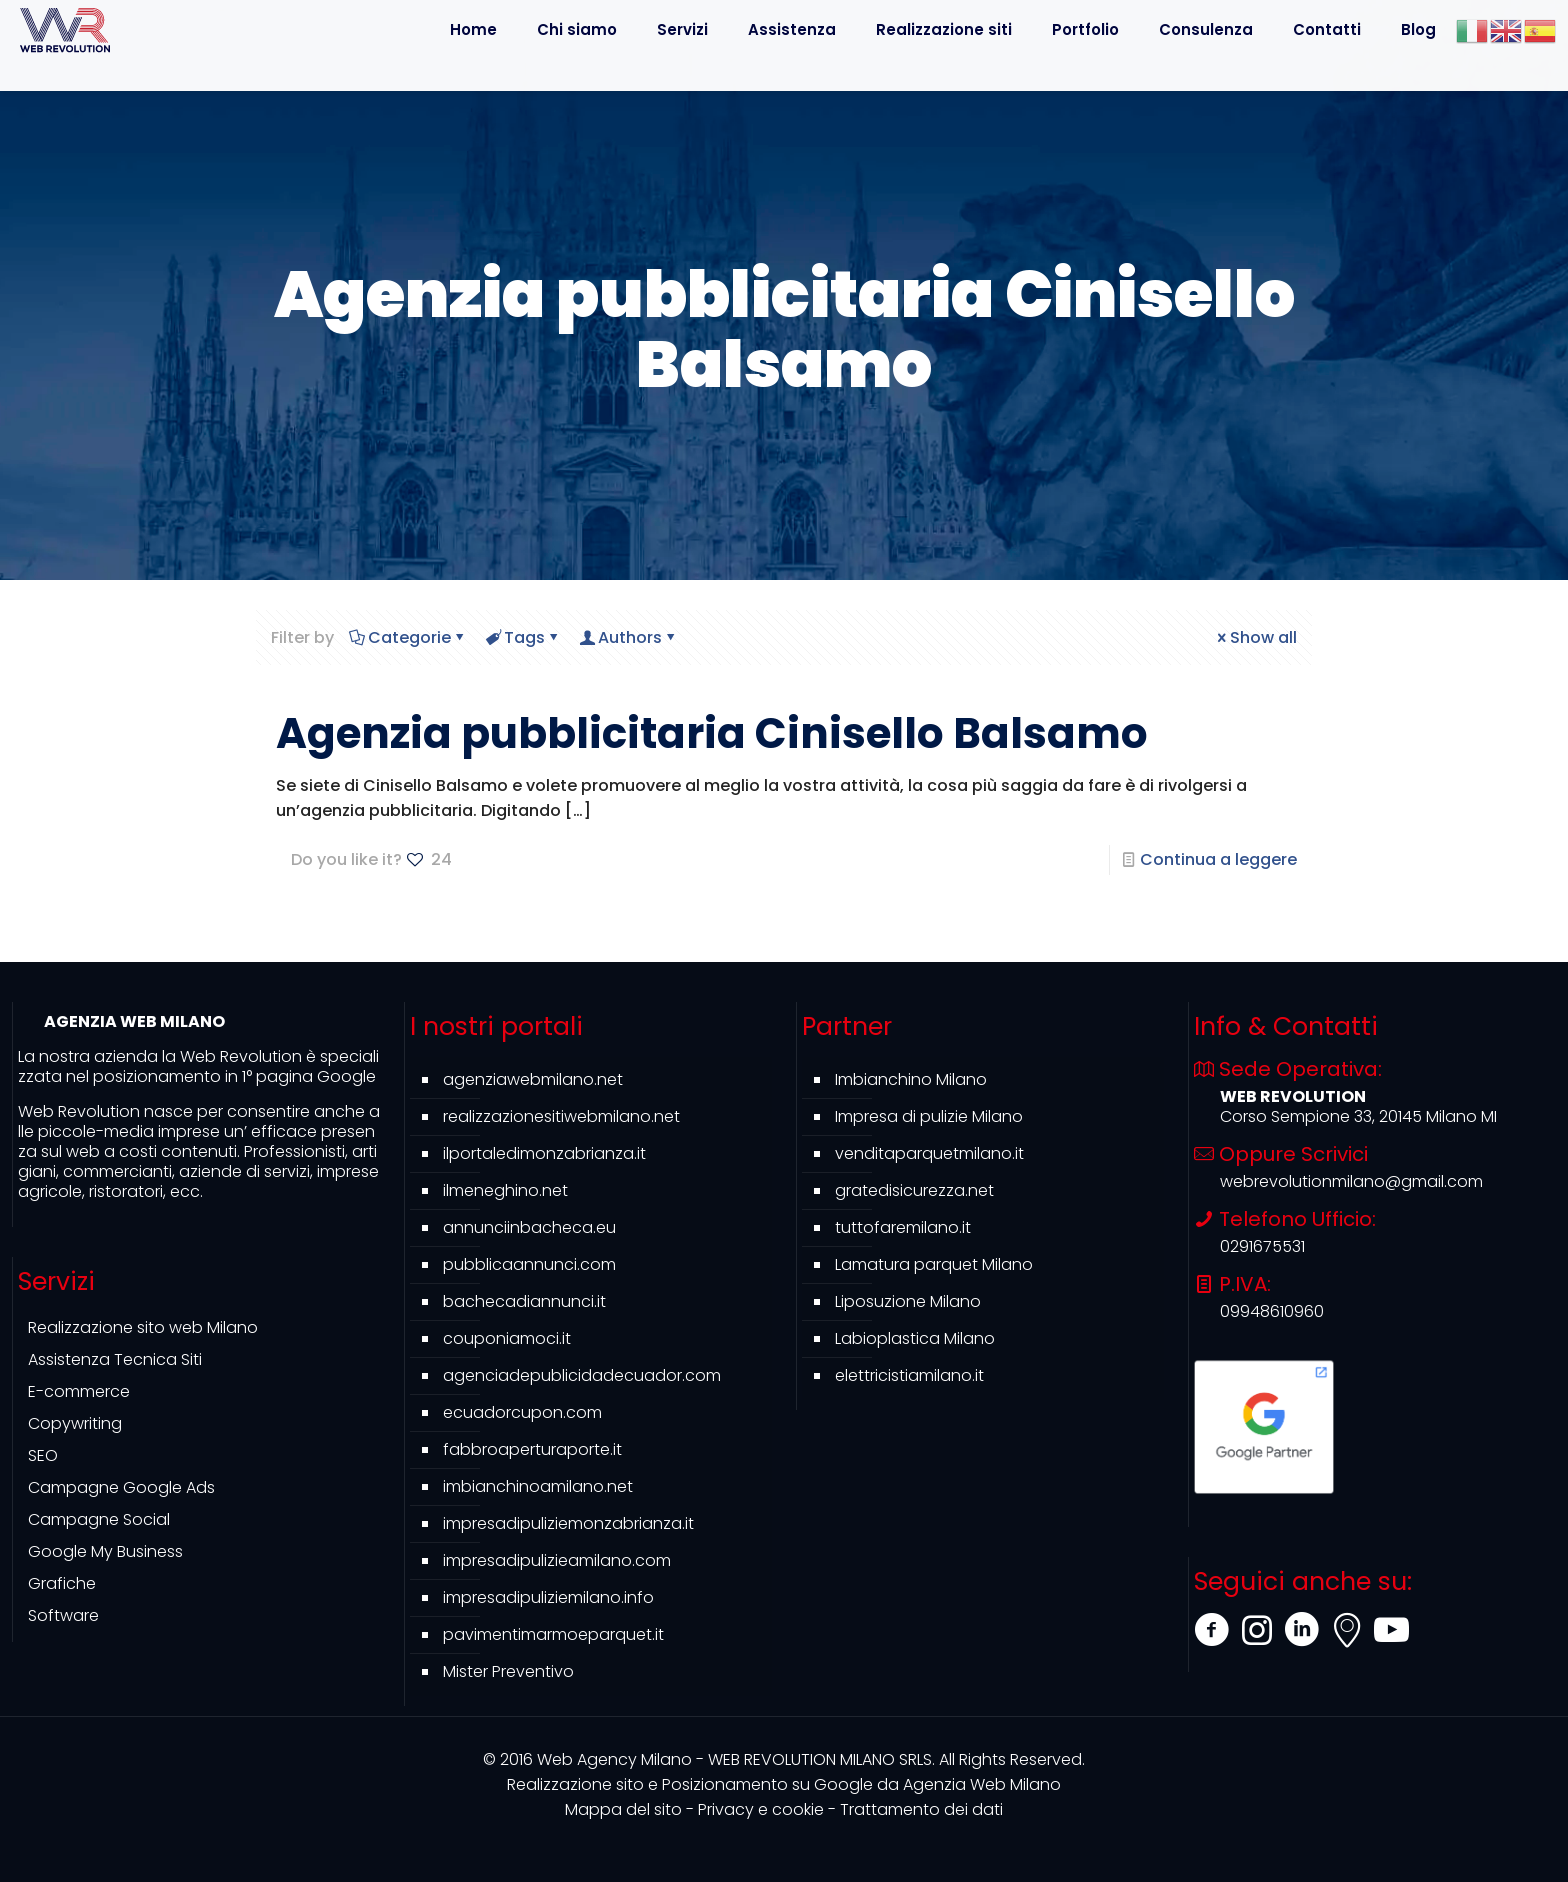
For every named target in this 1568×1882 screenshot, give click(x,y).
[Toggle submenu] (792, 75)
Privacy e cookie (761, 1809)
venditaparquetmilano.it (929, 1153)
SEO (43, 1455)
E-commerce (79, 1391)
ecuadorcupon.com (522, 1412)
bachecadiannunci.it (524, 1301)
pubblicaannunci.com (529, 1264)
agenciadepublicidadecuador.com (582, 1375)
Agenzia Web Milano (784, 1784)
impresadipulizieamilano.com (557, 1560)
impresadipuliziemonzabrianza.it (568, 1523)
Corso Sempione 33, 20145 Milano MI (1358, 1116)
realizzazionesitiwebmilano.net (561, 1116)
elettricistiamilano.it (909, 1375)
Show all (1255, 637)
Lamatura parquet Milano (934, 1264)
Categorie (408, 637)
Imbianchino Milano (911, 1079)
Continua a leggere (1218, 859)
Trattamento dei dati (921, 1809)
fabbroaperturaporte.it (532, 1449)
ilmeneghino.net (505, 1190)
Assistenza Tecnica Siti (115, 1359)
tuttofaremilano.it (903, 1227)
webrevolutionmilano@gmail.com (1351, 1181)
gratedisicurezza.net (914, 1190)
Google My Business (105, 1551)
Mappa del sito (623, 1809)
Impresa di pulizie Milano (929, 1116)
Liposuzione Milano (908, 1301)
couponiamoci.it (507, 1338)
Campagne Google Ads (121, 1487)
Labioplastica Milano (915, 1338)
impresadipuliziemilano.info (548, 1597)
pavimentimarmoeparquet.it (553, 1634)
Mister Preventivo (508, 1671)
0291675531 (1262, 1246)
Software (63, 1615)
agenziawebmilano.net (533, 1079)
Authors (628, 637)
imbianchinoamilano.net (538, 1486)
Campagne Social (99, 1519)
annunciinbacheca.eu (529, 1227)
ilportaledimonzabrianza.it (544, 1153)
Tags (523, 637)
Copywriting (75, 1423)
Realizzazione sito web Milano (143, 1327)
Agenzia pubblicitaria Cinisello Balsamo (712, 733)
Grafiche (62, 1583)
